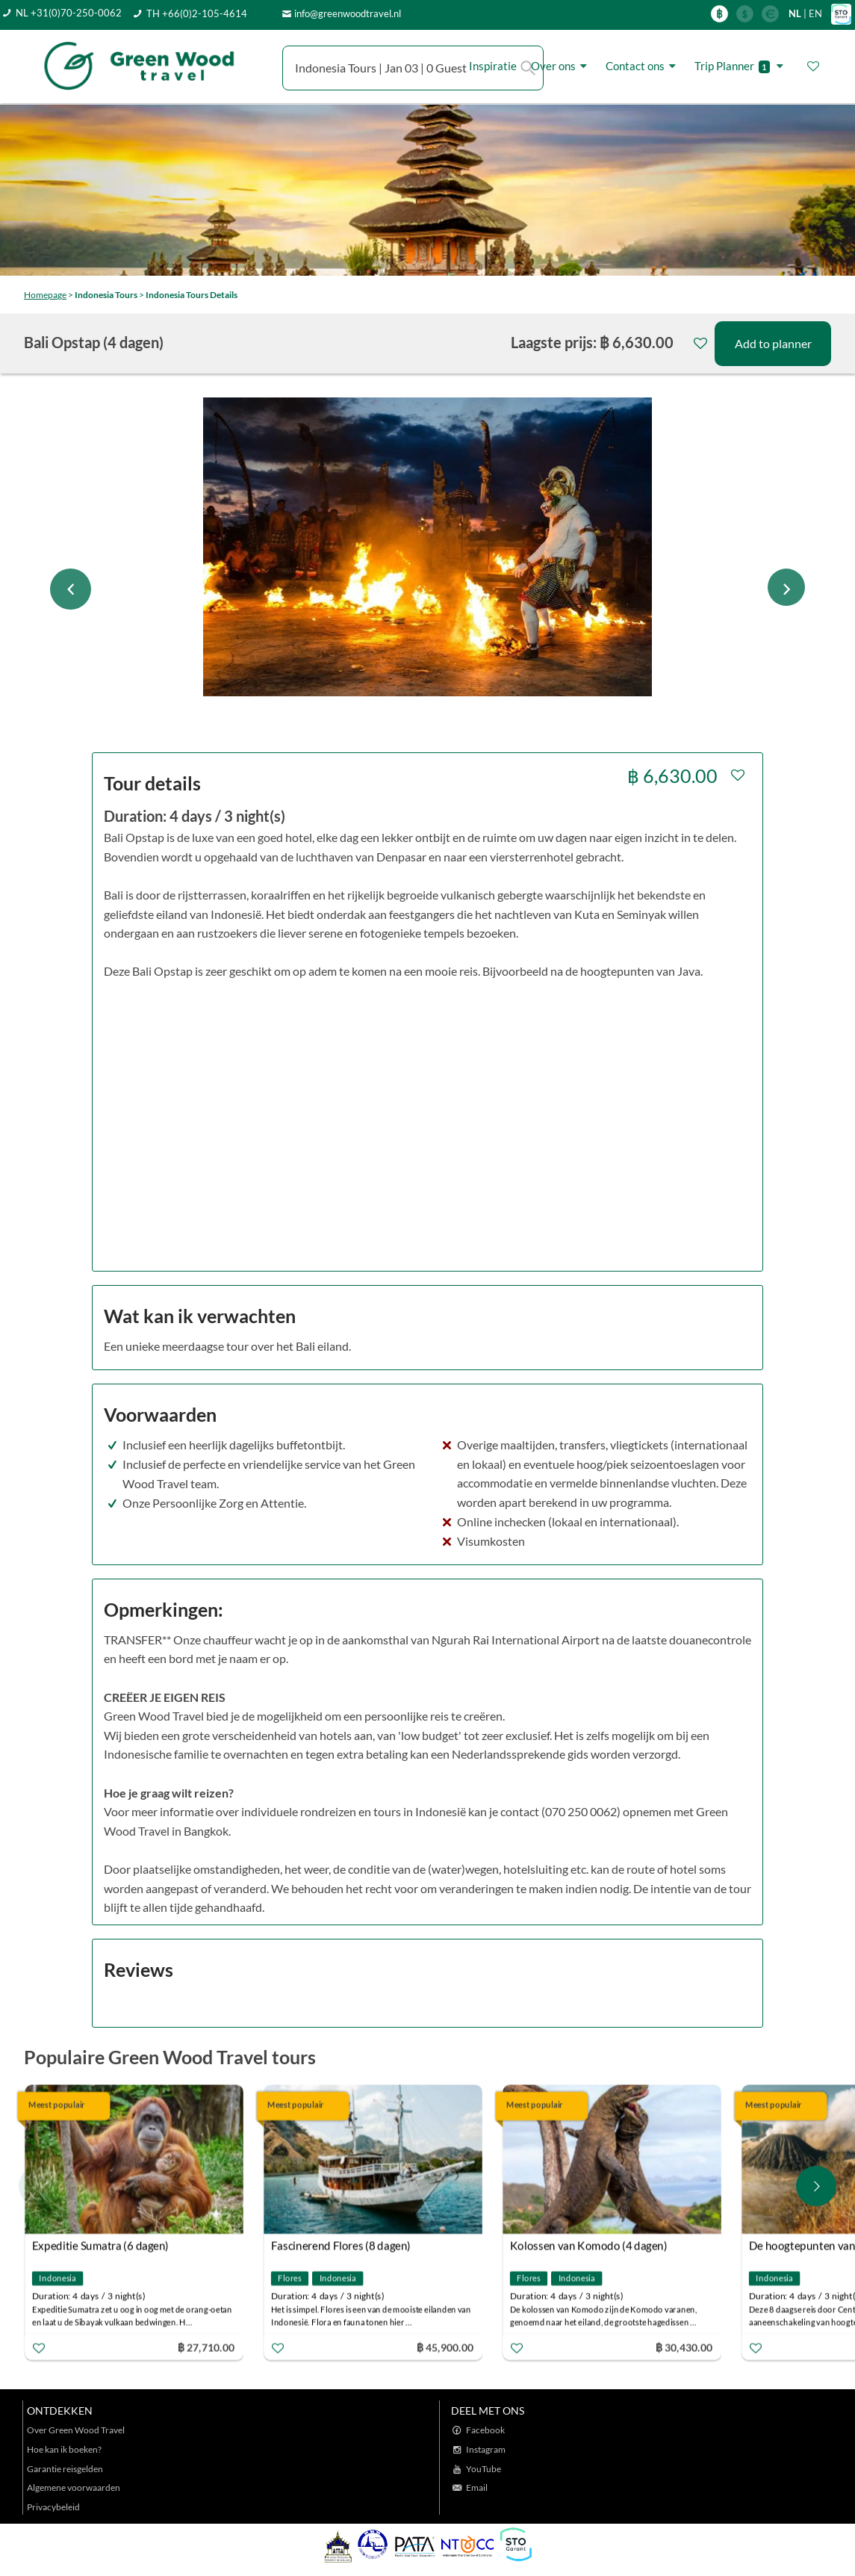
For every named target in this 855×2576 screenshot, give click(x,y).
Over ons (561, 66)
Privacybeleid (53, 2506)
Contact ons (643, 66)
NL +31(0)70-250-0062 (69, 13)
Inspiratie (493, 65)
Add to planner (773, 343)
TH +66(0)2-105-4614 (196, 13)
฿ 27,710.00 (206, 2346)
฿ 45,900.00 (445, 2346)
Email (477, 2487)
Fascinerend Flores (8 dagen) (341, 2245)
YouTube (483, 2468)
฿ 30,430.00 (684, 2346)
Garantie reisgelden (65, 2468)
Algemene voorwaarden (73, 2487)
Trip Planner (741, 66)
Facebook (485, 2430)
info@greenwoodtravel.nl (347, 13)
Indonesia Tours (106, 294)
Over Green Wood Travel (76, 2430)
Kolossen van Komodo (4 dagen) (589, 2245)
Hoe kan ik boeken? (64, 2449)
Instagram (486, 2449)
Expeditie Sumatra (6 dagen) (100, 2245)
